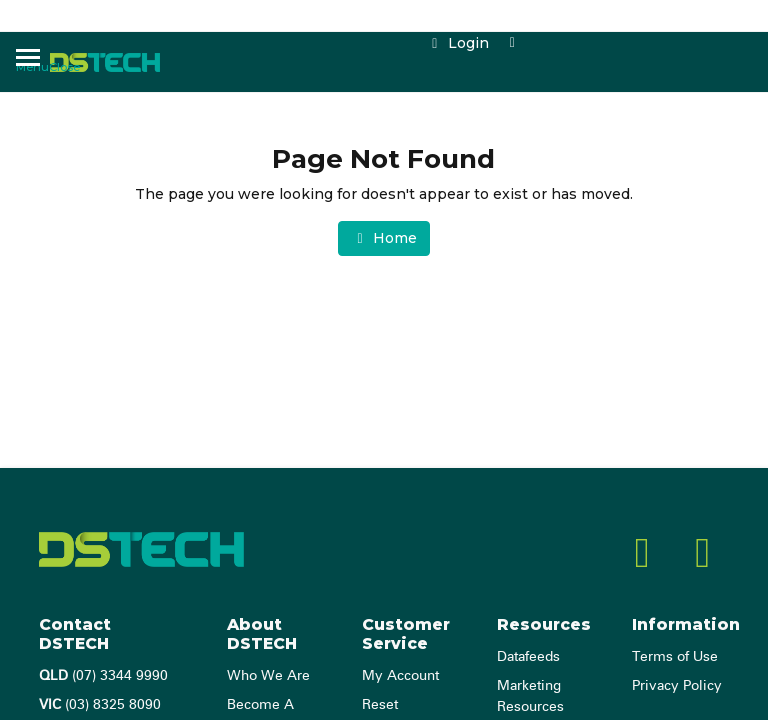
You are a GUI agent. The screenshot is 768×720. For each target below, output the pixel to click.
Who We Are (268, 676)
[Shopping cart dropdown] (513, 43)
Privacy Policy (677, 686)
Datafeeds (528, 657)
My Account (400, 676)
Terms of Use (675, 657)
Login (457, 43)
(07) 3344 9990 (103, 676)
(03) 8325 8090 (100, 705)
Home (384, 238)
